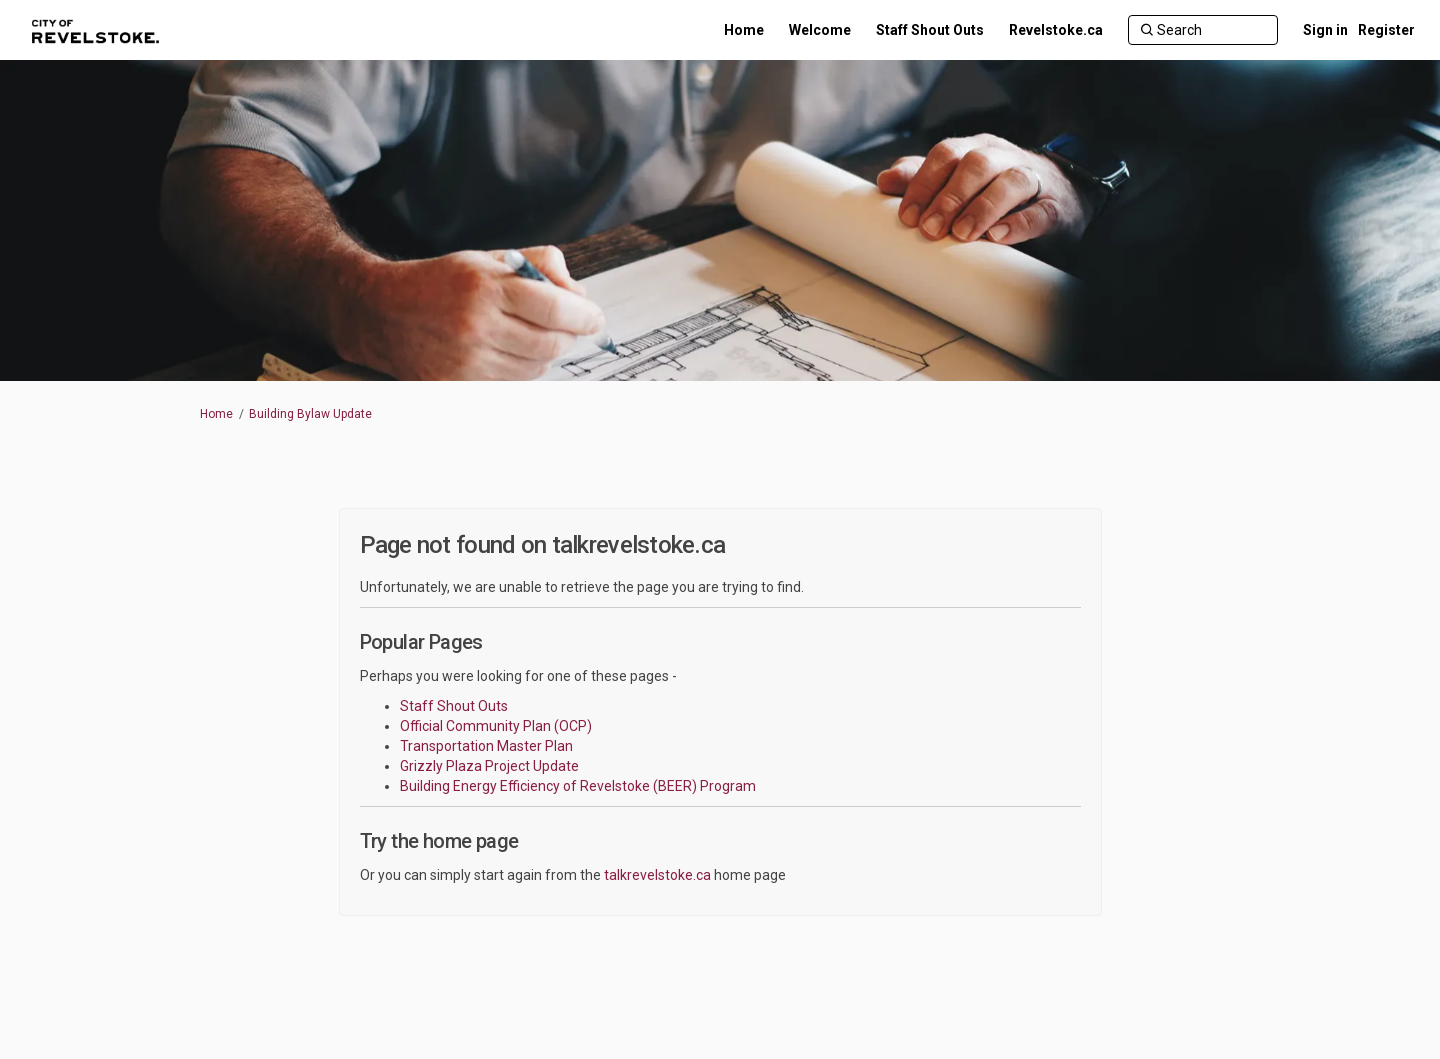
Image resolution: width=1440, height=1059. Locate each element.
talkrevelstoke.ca (657, 875)
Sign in (1325, 30)
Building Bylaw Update (310, 414)
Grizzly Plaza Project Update (489, 766)
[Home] (744, 30)
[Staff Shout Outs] (930, 30)
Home (216, 414)
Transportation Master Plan (486, 746)
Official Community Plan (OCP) (496, 726)
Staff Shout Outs (454, 706)
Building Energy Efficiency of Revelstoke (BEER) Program (578, 786)
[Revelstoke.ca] (1056, 30)
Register (1386, 30)
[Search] (1203, 30)
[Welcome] (820, 30)
